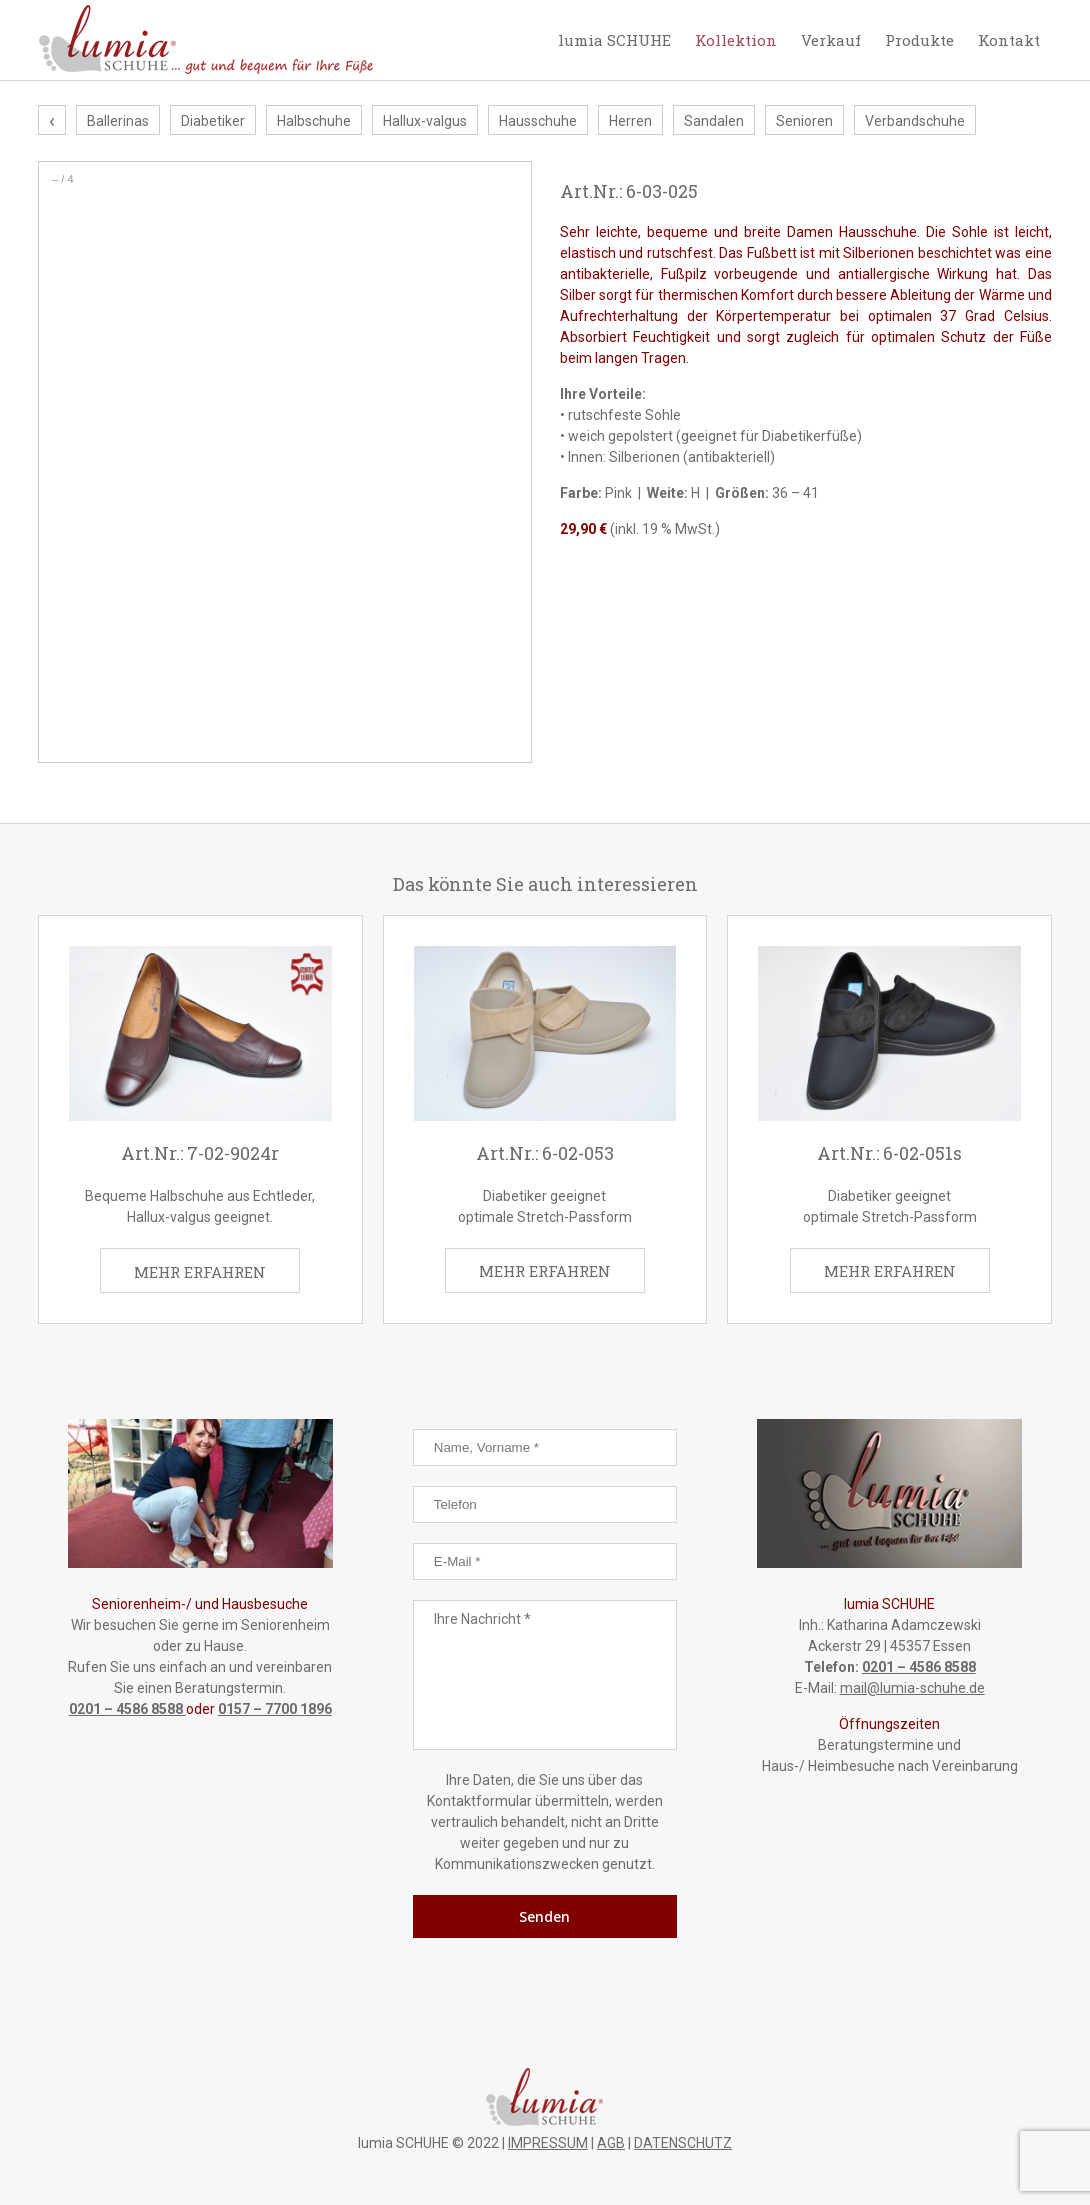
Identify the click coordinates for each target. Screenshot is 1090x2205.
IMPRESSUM (548, 2143)
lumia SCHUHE (614, 40)
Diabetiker (213, 122)
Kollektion (736, 40)
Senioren (804, 122)
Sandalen (714, 122)
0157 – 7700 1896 (275, 1709)
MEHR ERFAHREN (200, 1271)
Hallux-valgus (425, 122)
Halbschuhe (314, 122)
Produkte (919, 40)
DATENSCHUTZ (683, 2143)
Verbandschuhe (915, 122)
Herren (630, 122)
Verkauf (831, 40)
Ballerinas (118, 122)
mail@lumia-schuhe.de (912, 1688)
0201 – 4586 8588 (127, 1709)
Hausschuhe (538, 122)
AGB (611, 2143)
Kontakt (1009, 40)
